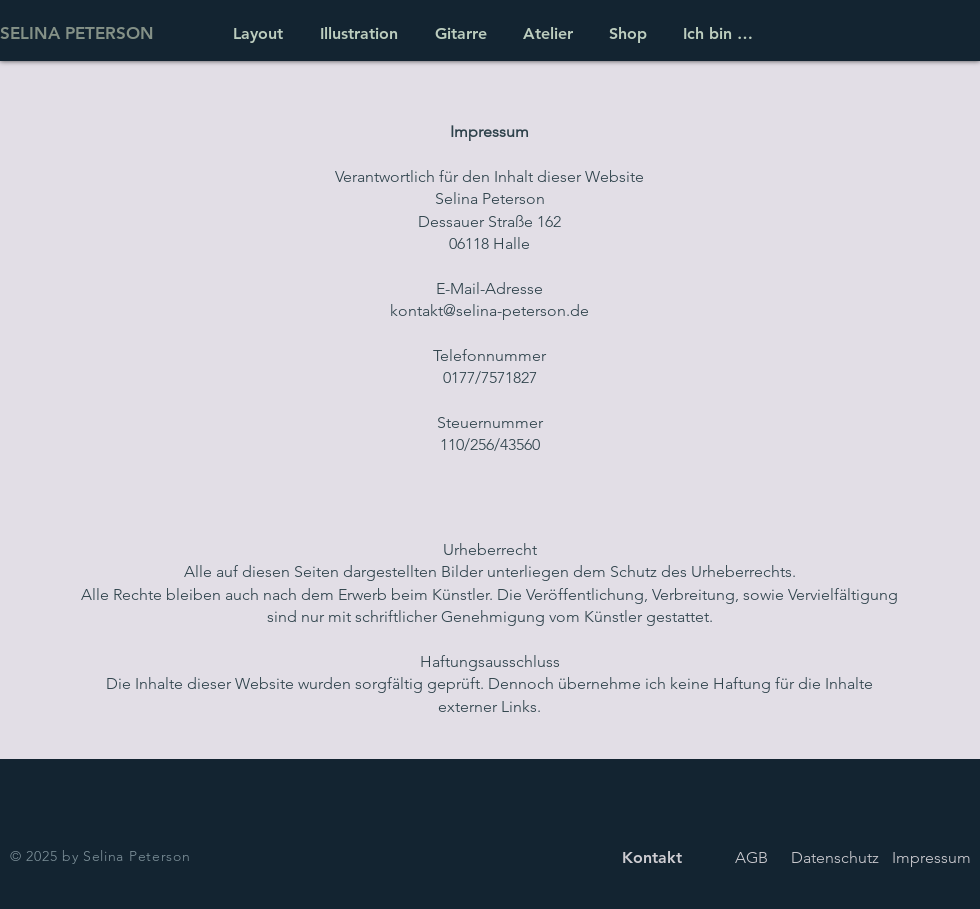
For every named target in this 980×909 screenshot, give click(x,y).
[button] (545, 33)
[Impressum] (931, 857)
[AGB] (751, 857)
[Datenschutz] (834, 857)
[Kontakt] (651, 857)
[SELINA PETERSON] (99, 33)
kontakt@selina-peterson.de (489, 310)
